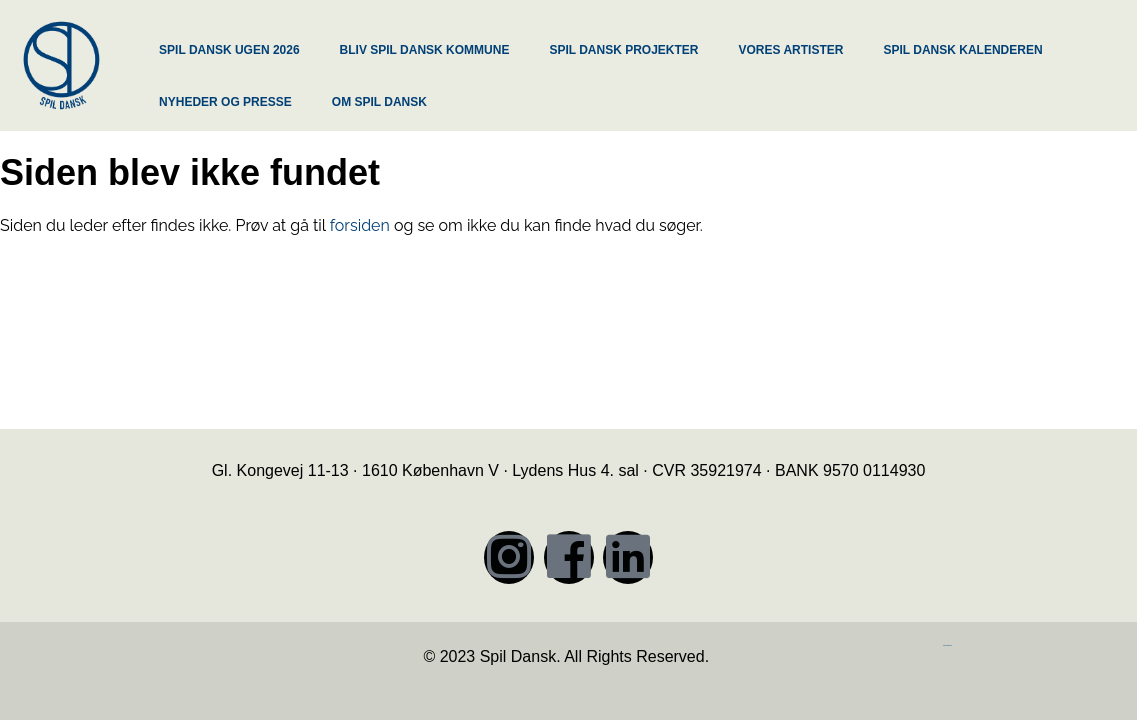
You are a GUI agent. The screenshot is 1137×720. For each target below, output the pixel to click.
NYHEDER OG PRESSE (225, 102)
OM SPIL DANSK (379, 102)
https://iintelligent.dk (947, 645)
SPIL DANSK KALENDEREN (962, 50)
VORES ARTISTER (791, 50)
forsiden (360, 225)
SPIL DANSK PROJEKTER (623, 50)
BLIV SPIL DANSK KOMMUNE (425, 50)
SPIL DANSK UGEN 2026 (229, 50)
